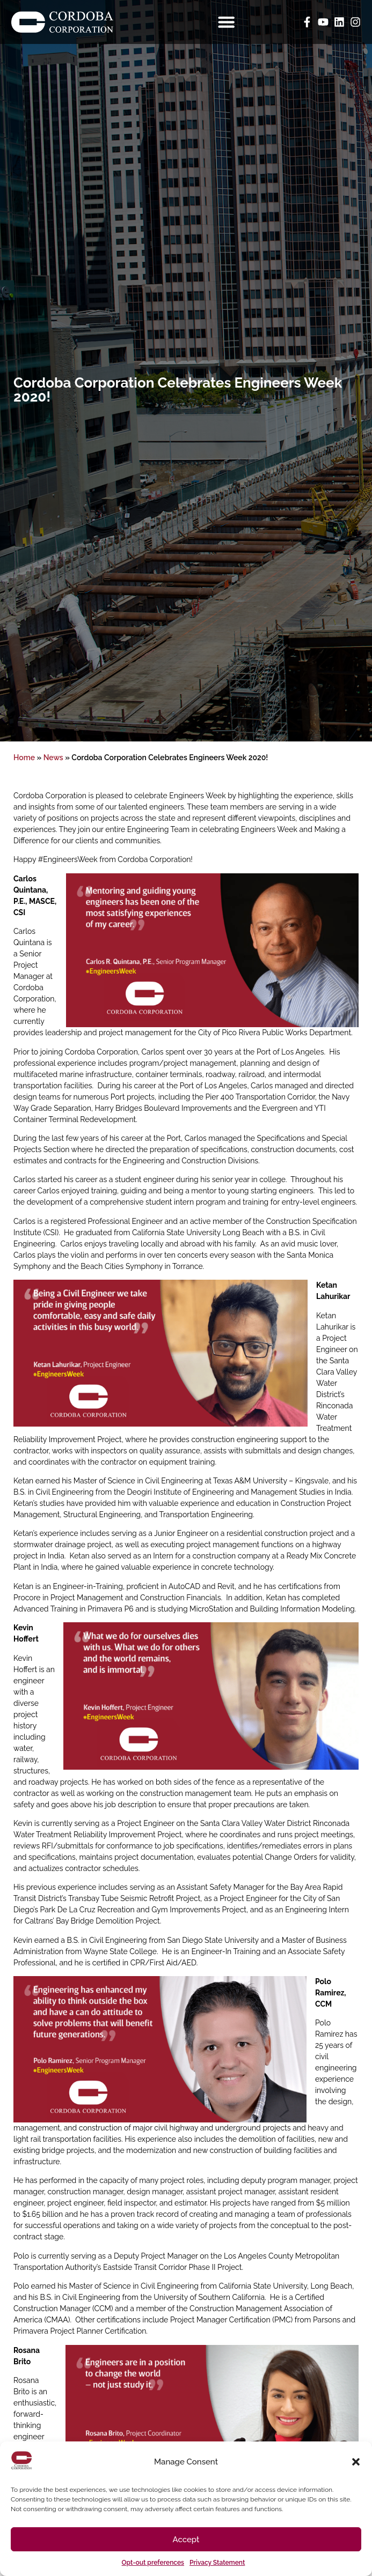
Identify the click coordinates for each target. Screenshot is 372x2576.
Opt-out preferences (153, 2562)
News (53, 757)
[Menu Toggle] (226, 22)
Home (24, 757)
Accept (186, 2539)
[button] (356, 2461)
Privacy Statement (217, 2562)
